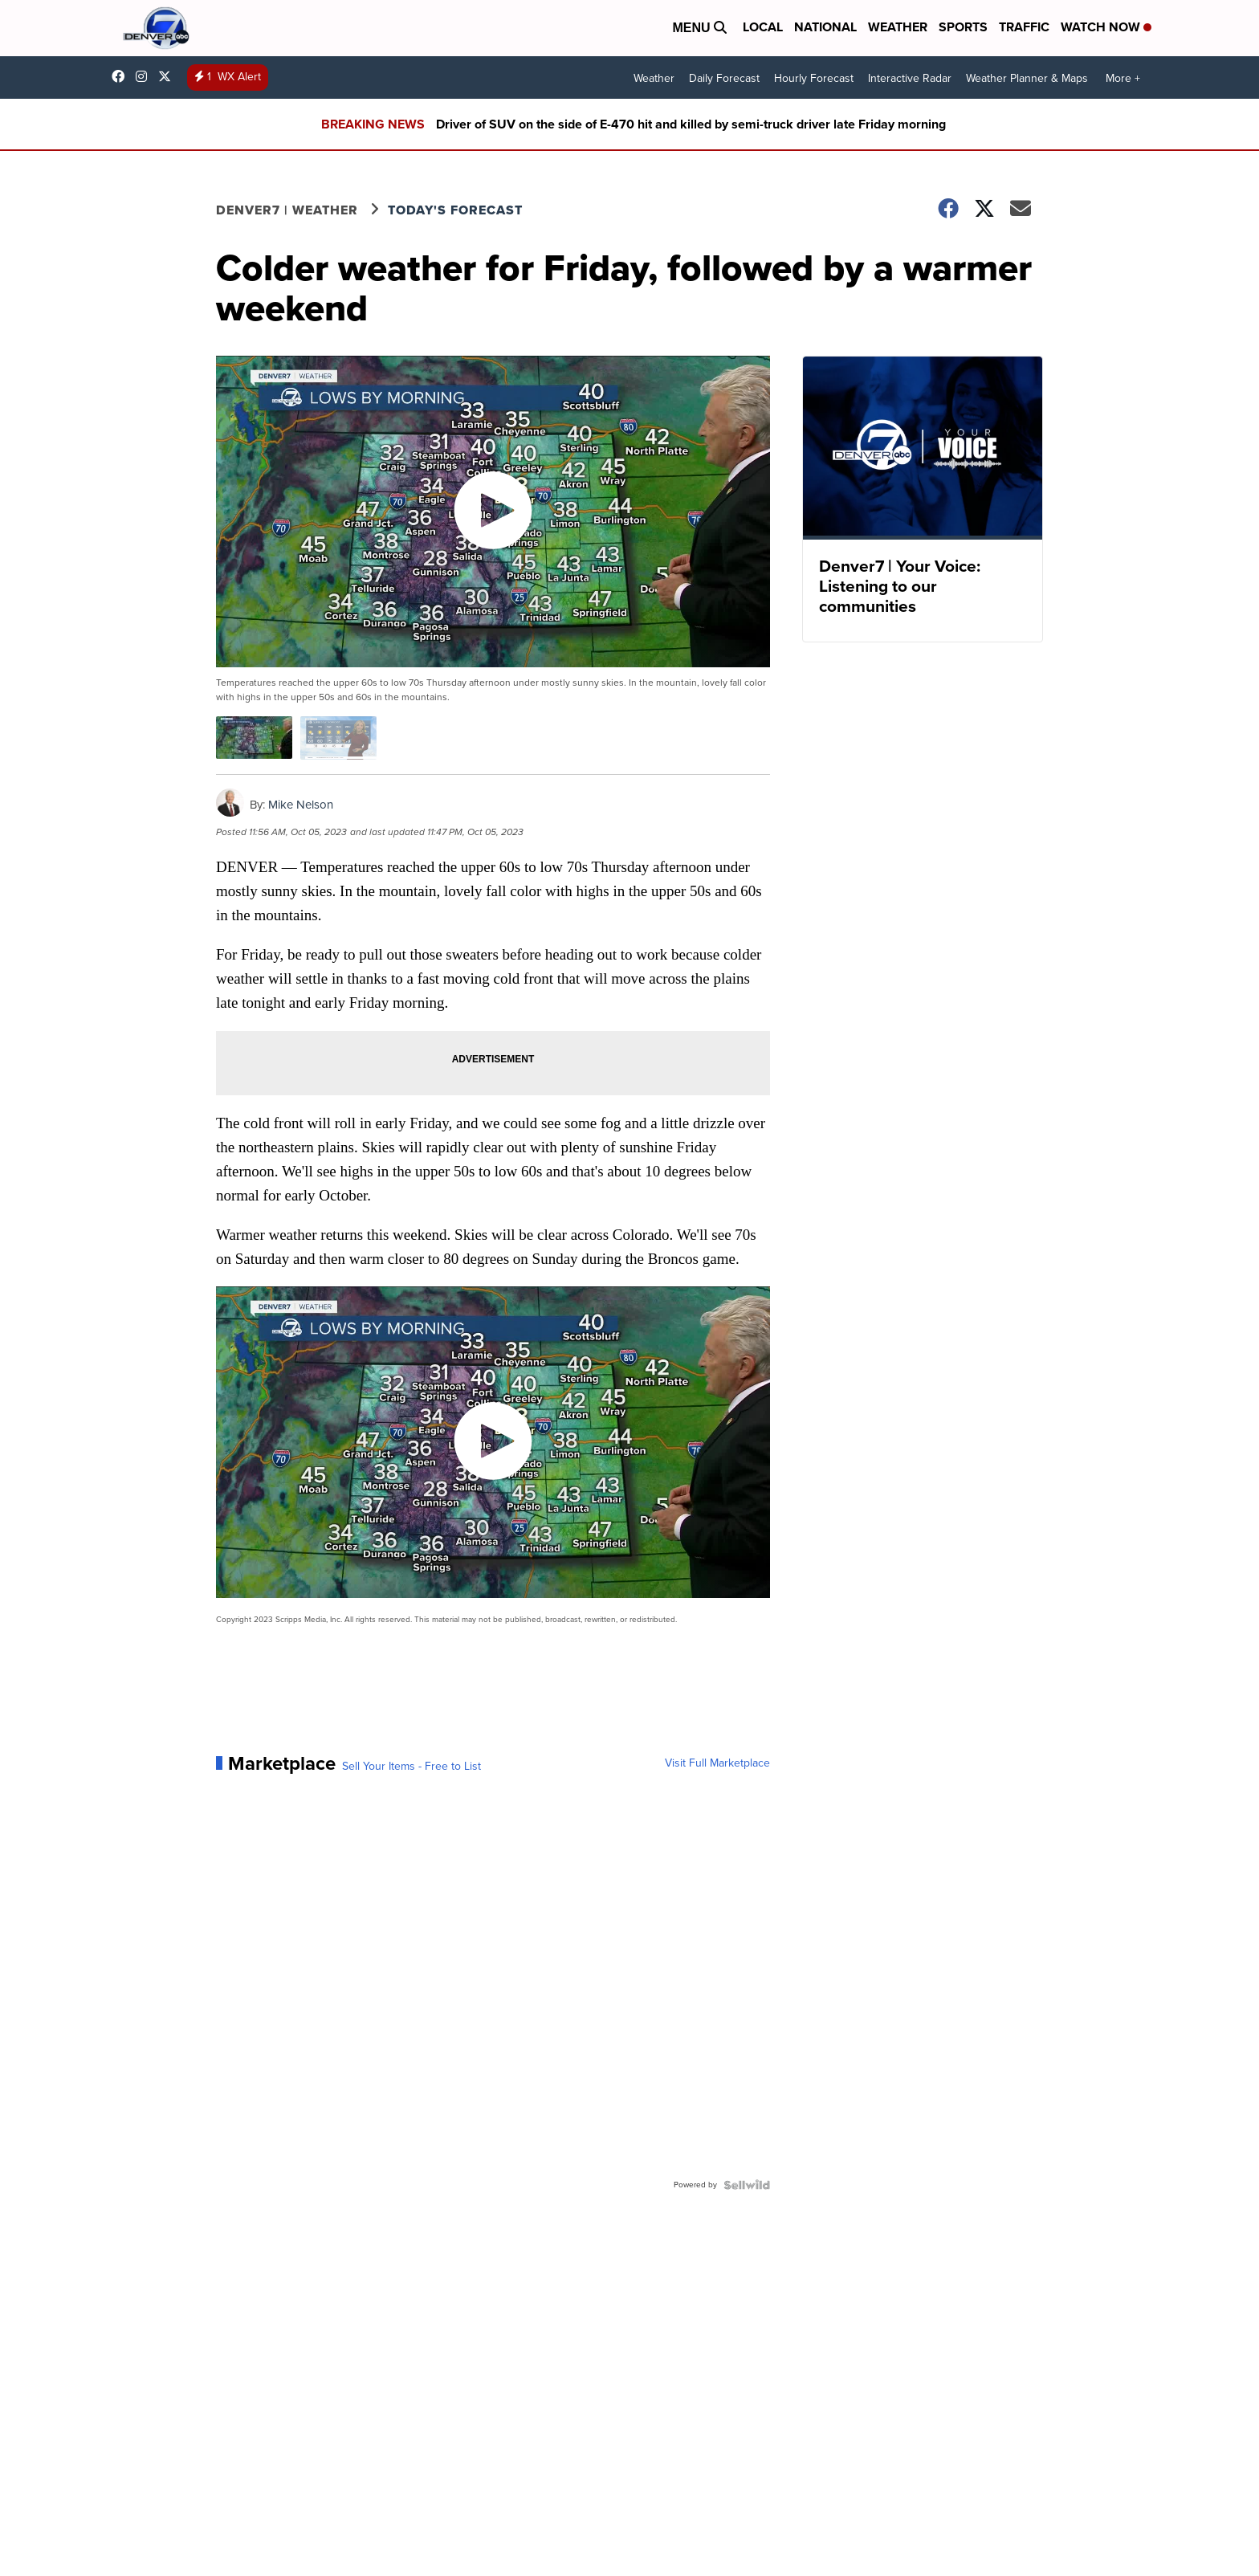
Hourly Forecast (814, 78)
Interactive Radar (909, 78)
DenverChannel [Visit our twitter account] (168, 76)
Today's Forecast (455, 210)
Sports (963, 27)
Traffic (1024, 27)
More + (1123, 78)
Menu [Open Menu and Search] (699, 28)
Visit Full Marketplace (717, 1763)
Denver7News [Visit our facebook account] (122, 76)
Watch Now (1106, 27)
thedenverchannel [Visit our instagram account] (145, 76)
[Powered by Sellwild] (746, 2185)
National (825, 27)
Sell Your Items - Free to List (411, 1766)
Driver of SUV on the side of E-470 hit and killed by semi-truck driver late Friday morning (691, 124)
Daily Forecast (724, 78)
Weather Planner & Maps (1027, 78)
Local (763, 27)
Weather (897, 27)
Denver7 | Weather (287, 210)
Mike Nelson (300, 804)
